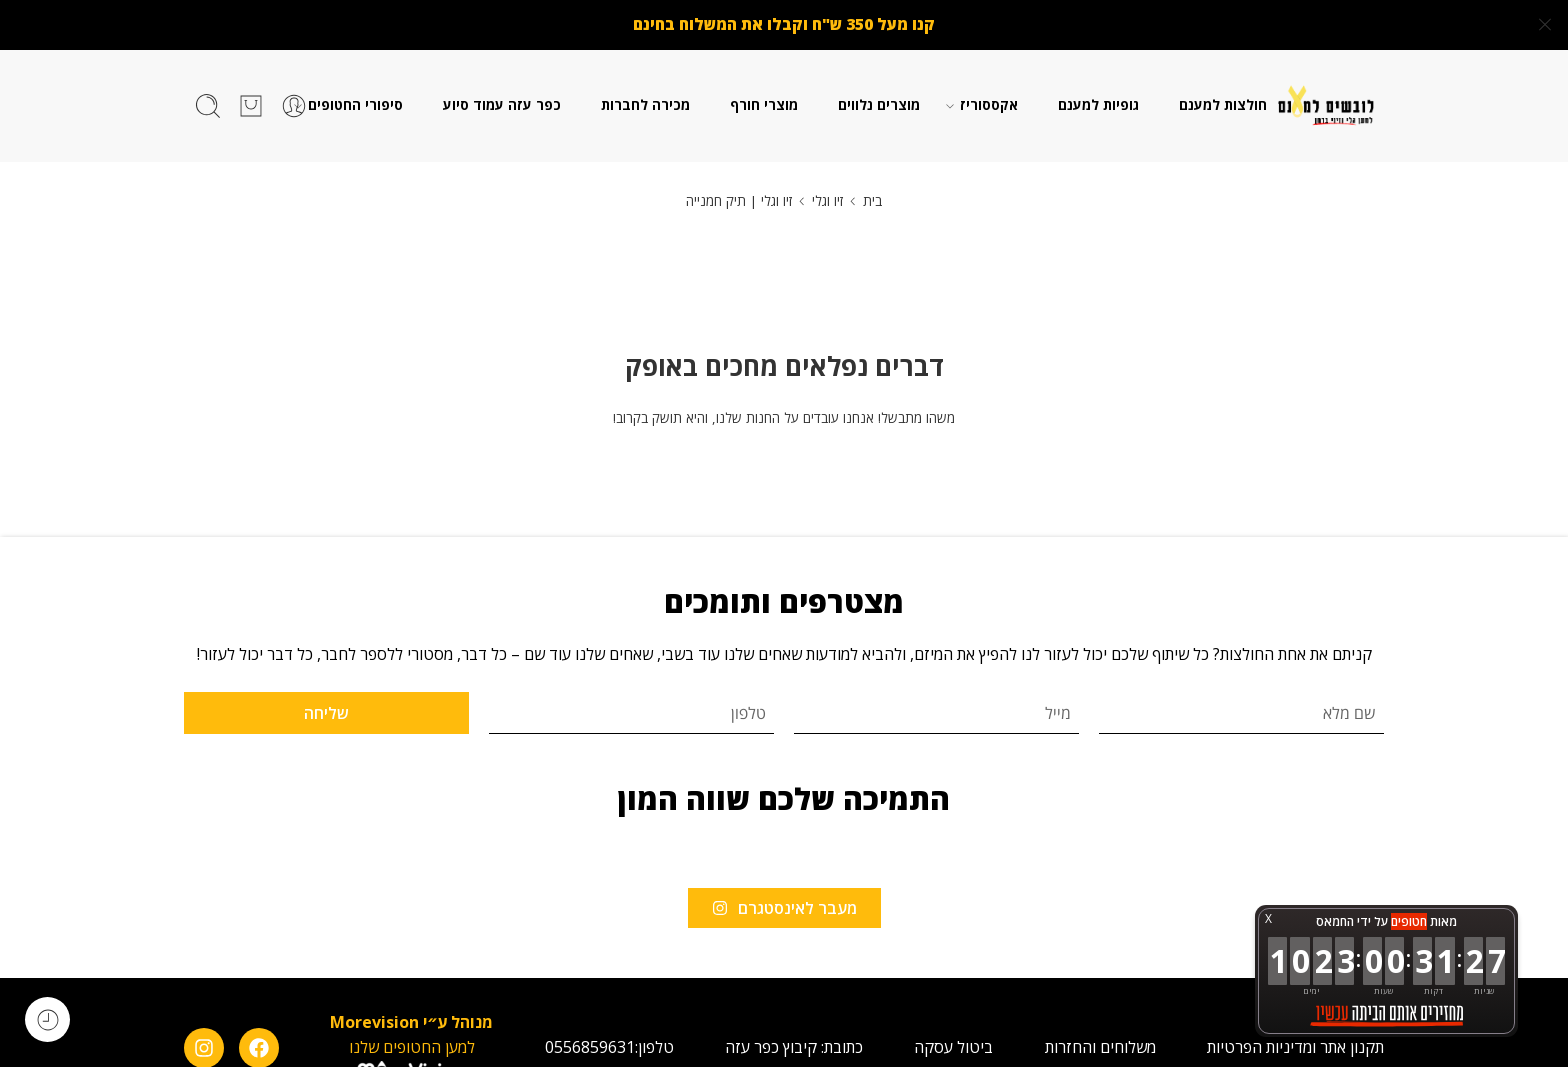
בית (872, 196)
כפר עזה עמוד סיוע (502, 100)
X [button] (1268, 918)
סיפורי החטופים (355, 101)
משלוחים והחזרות (1100, 1042)
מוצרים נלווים (879, 100)
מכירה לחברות (645, 100)
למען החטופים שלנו (412, 1042)
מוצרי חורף (764, 100)
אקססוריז (989, 101)
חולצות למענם (1223, 100)
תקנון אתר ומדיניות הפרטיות (1295, 1042)
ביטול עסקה (953, 1042)
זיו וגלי (827, 196)
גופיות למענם (1098, 100)
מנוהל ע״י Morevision (411, 1017)
